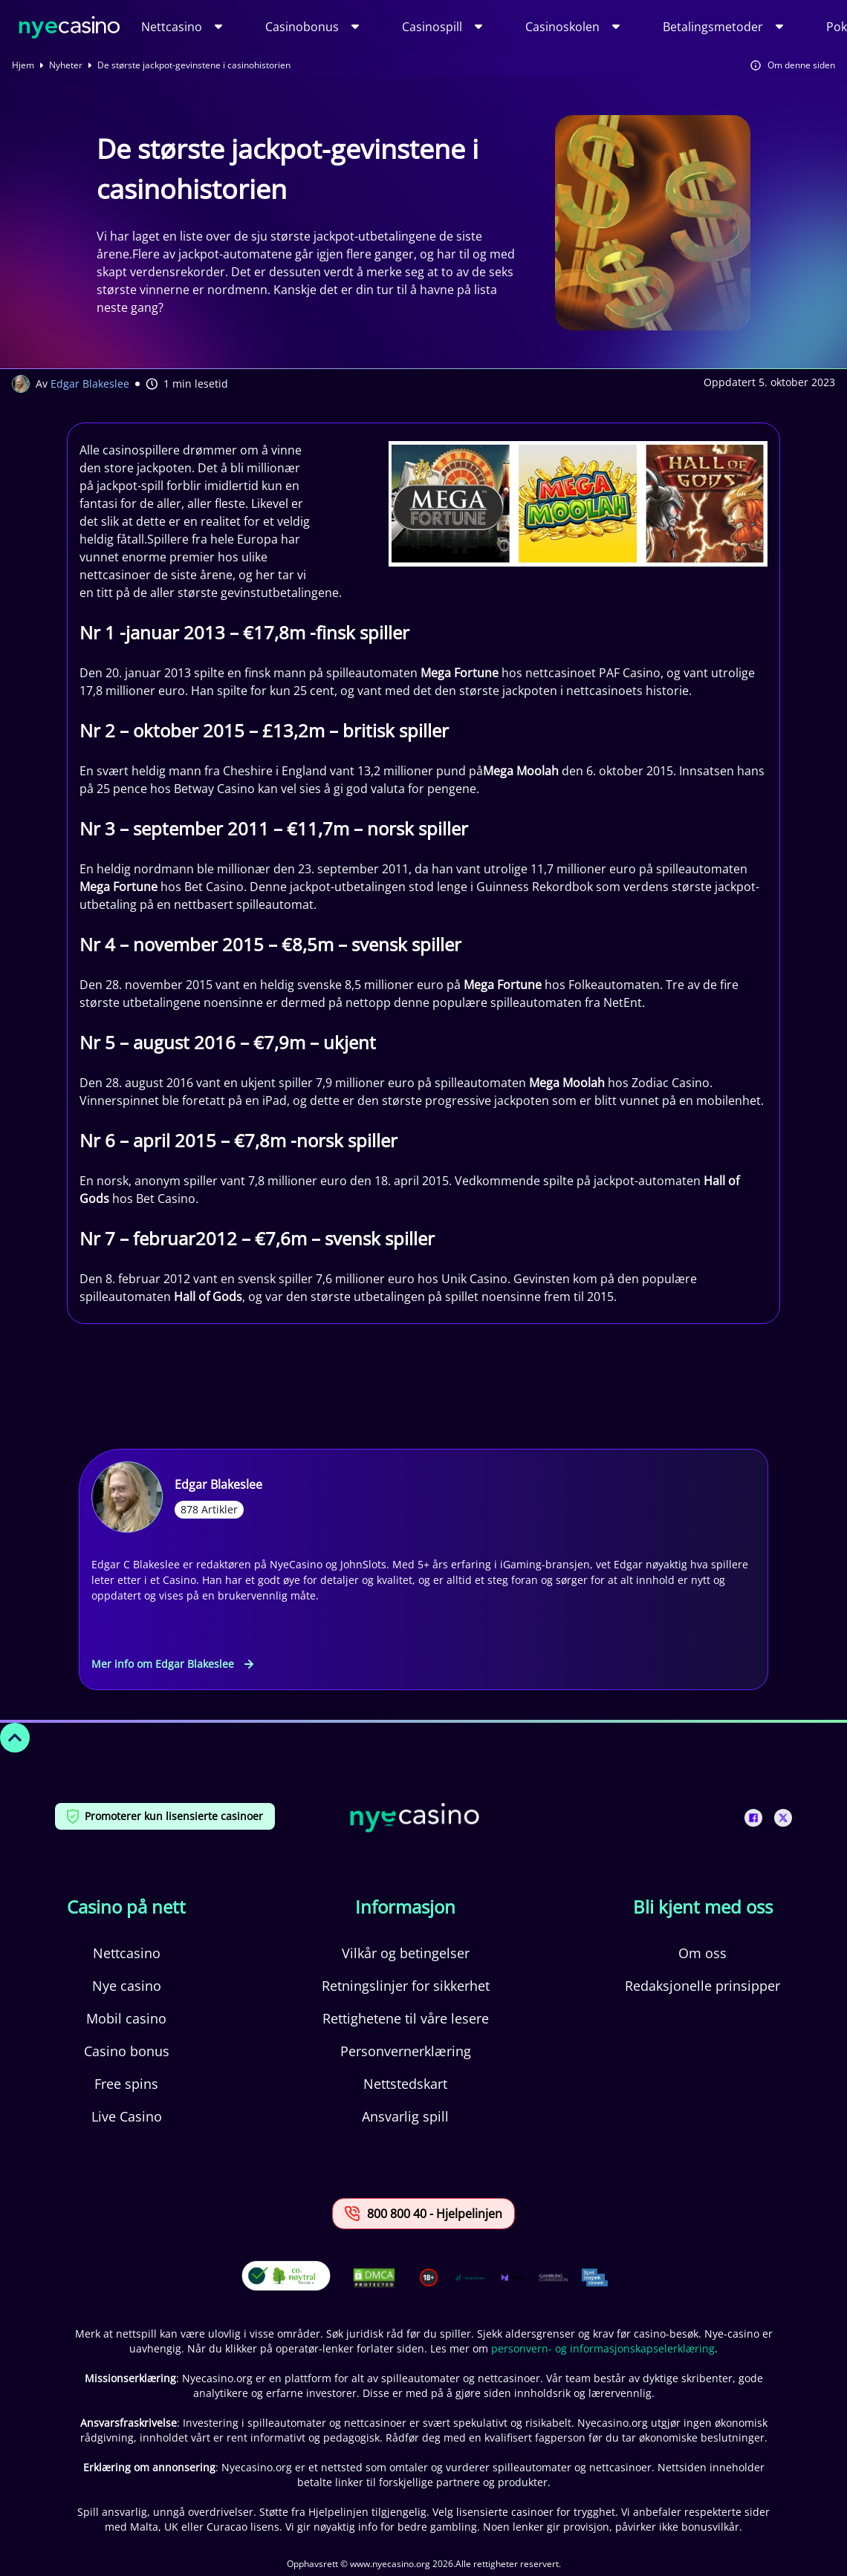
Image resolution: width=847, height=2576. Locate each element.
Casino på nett (126, 1907)
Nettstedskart (405, 2084)
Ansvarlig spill (405, 2116)
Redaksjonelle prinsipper (702, 1986)
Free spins (126, 2084)
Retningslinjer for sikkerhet (406, 1986)
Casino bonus (126, 2051)
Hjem (23, 65)
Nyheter (65, 65)
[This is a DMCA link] (374, 2278)
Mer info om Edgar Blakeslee (172, 1664)
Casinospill (432, 27)
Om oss (702, 1953)
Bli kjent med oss (703, 1907)
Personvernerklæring (405, 2051)
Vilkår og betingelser (406, 1953)
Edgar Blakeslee (90, 383)
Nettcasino (171, 27)
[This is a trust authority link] (470, 2277)
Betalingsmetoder (713, 27)
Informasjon (405, 1907)
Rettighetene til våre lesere (405, 2018)
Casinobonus (302, 27)
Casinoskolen (562, 27)
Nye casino (126, 1986)
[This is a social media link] (753, 1818)
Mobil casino (126, 2018)
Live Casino (126, 2116)
